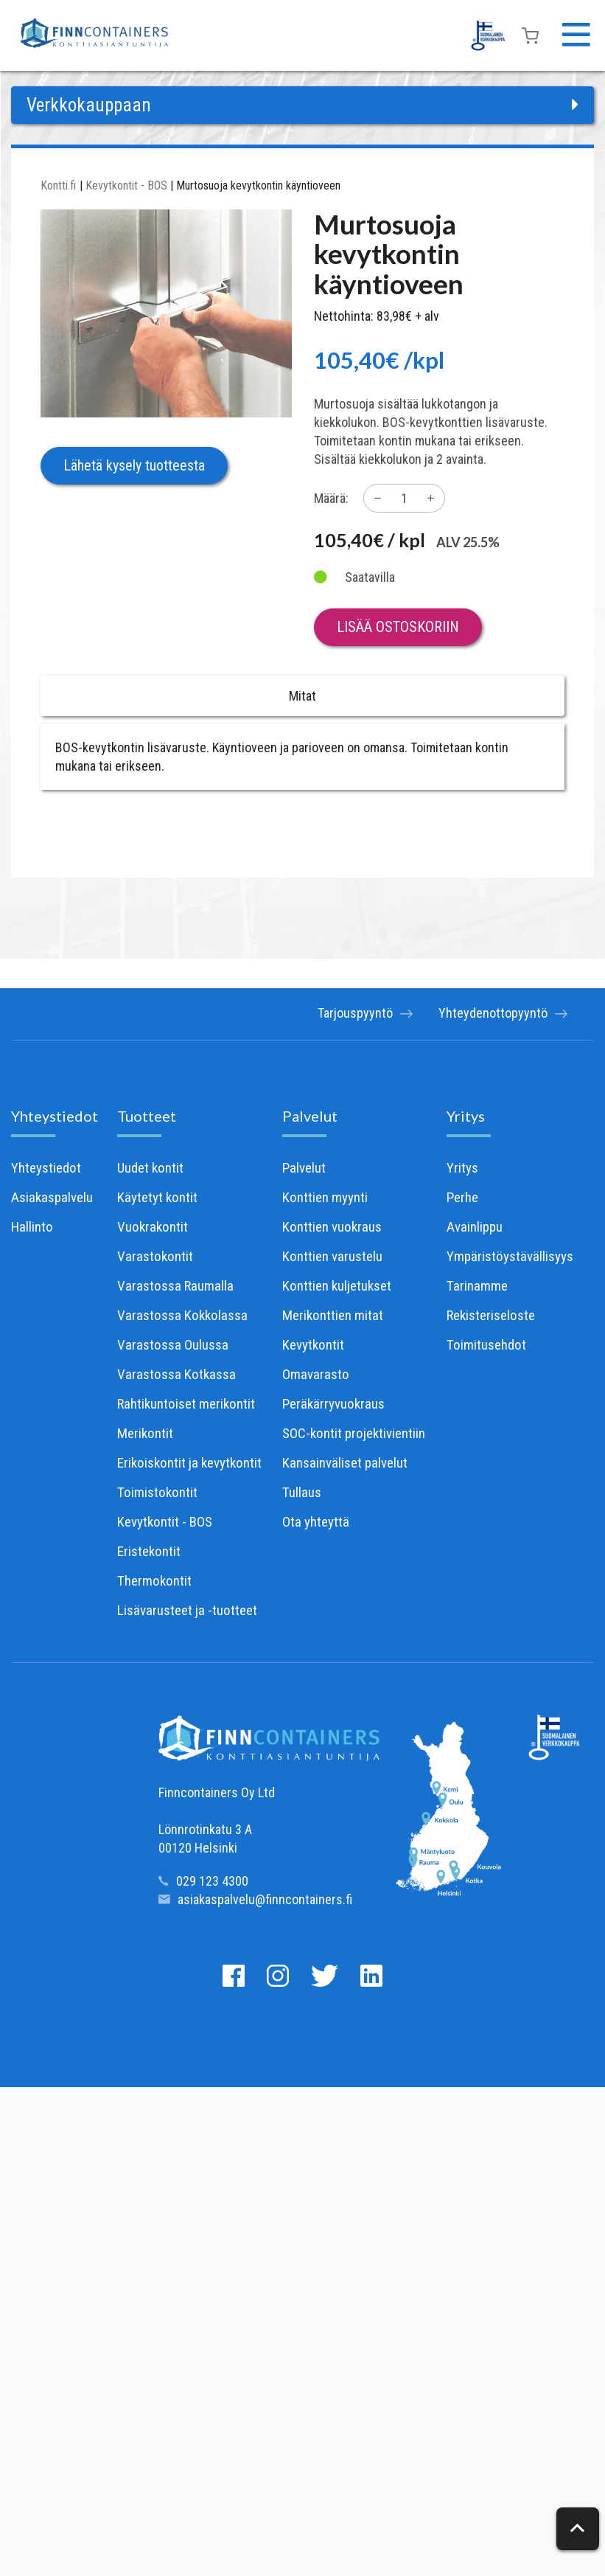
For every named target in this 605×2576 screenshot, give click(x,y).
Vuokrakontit (152, 1226)
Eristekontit (149, 1551)
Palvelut (310, 1116)
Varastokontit (155, 1256)
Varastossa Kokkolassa (182, 1315)
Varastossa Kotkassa (176, 1374)
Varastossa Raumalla (175, 1285)
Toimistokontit (157, 1492)
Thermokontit (154, 1580)
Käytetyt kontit (157, 1197)
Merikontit (145, 1433)
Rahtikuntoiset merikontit (186, 1403)
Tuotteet (146, 1116)
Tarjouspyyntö (358, 1014)
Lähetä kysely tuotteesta (134, 465)
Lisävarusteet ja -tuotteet (187, 1610)
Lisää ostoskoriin (398, 627)
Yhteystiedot (54, 1116)
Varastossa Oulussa (172, 1344)
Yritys (466, 1116)
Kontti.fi (58, 185)
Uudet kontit (150, 1167)
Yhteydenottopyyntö (500, 1014)
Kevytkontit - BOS (126, 185)
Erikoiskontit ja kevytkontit (189, 1462)
